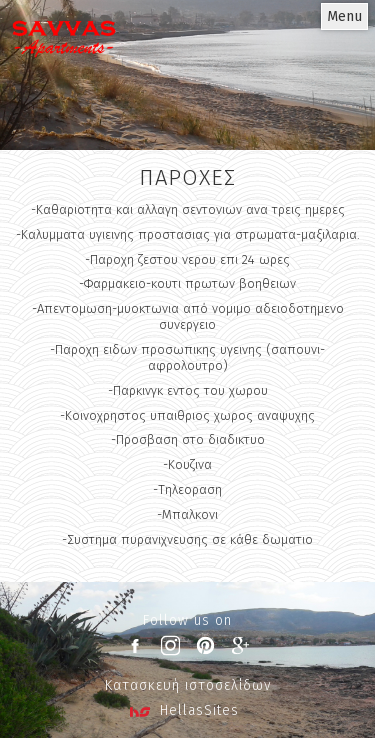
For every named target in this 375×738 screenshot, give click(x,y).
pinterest (205, 645)
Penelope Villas (64, 65)
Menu (344, 16)
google (240, 645)
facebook (135, 645)
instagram (170, 645)
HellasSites (199, 710)
